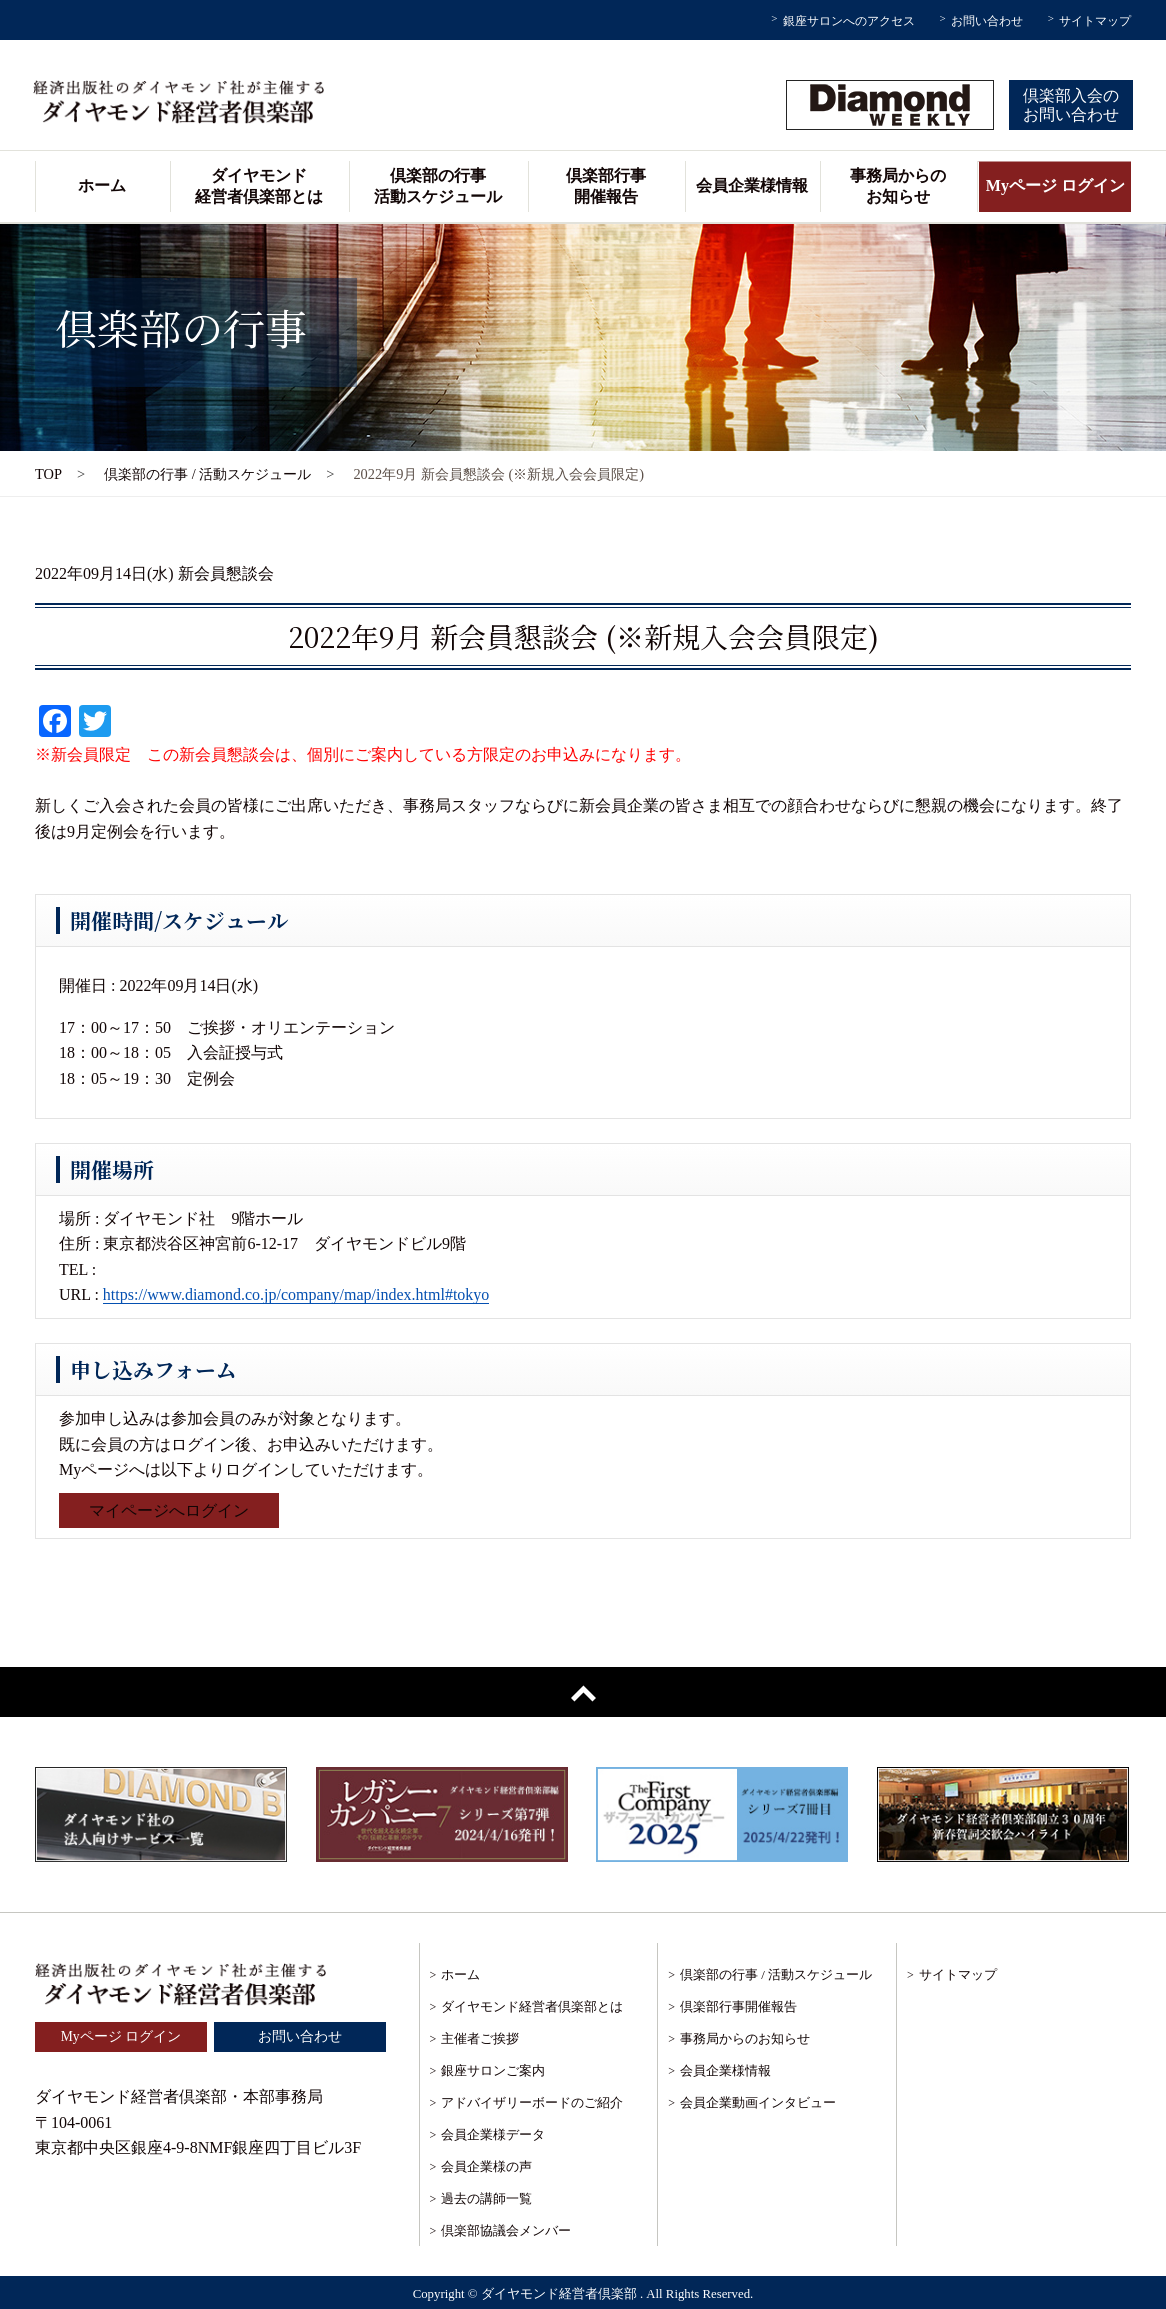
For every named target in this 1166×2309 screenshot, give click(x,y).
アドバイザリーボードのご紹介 (532, 2102)
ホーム (102, 185)
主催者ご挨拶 (480, 2038)
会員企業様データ (493, 2134)
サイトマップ (1095, 21)
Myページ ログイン (1055, 185)
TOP (48, 474)
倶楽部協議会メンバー (506, 2230)
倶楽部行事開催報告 (606, 186)
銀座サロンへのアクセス (849, 21)
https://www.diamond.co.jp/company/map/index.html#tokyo (296, 1294)
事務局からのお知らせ (898, 186)
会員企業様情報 (752, 185)
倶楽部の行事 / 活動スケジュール (207, 474)
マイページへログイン (169, 1510)
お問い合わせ (987, 21)
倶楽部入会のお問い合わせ (1071, 105)
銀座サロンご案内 (493, 2070)
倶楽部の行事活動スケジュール (438, 186)
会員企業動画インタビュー (758, 2102)
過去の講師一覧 (486, 2198)
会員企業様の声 (486, 2166)
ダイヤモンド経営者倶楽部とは (259, 186)
